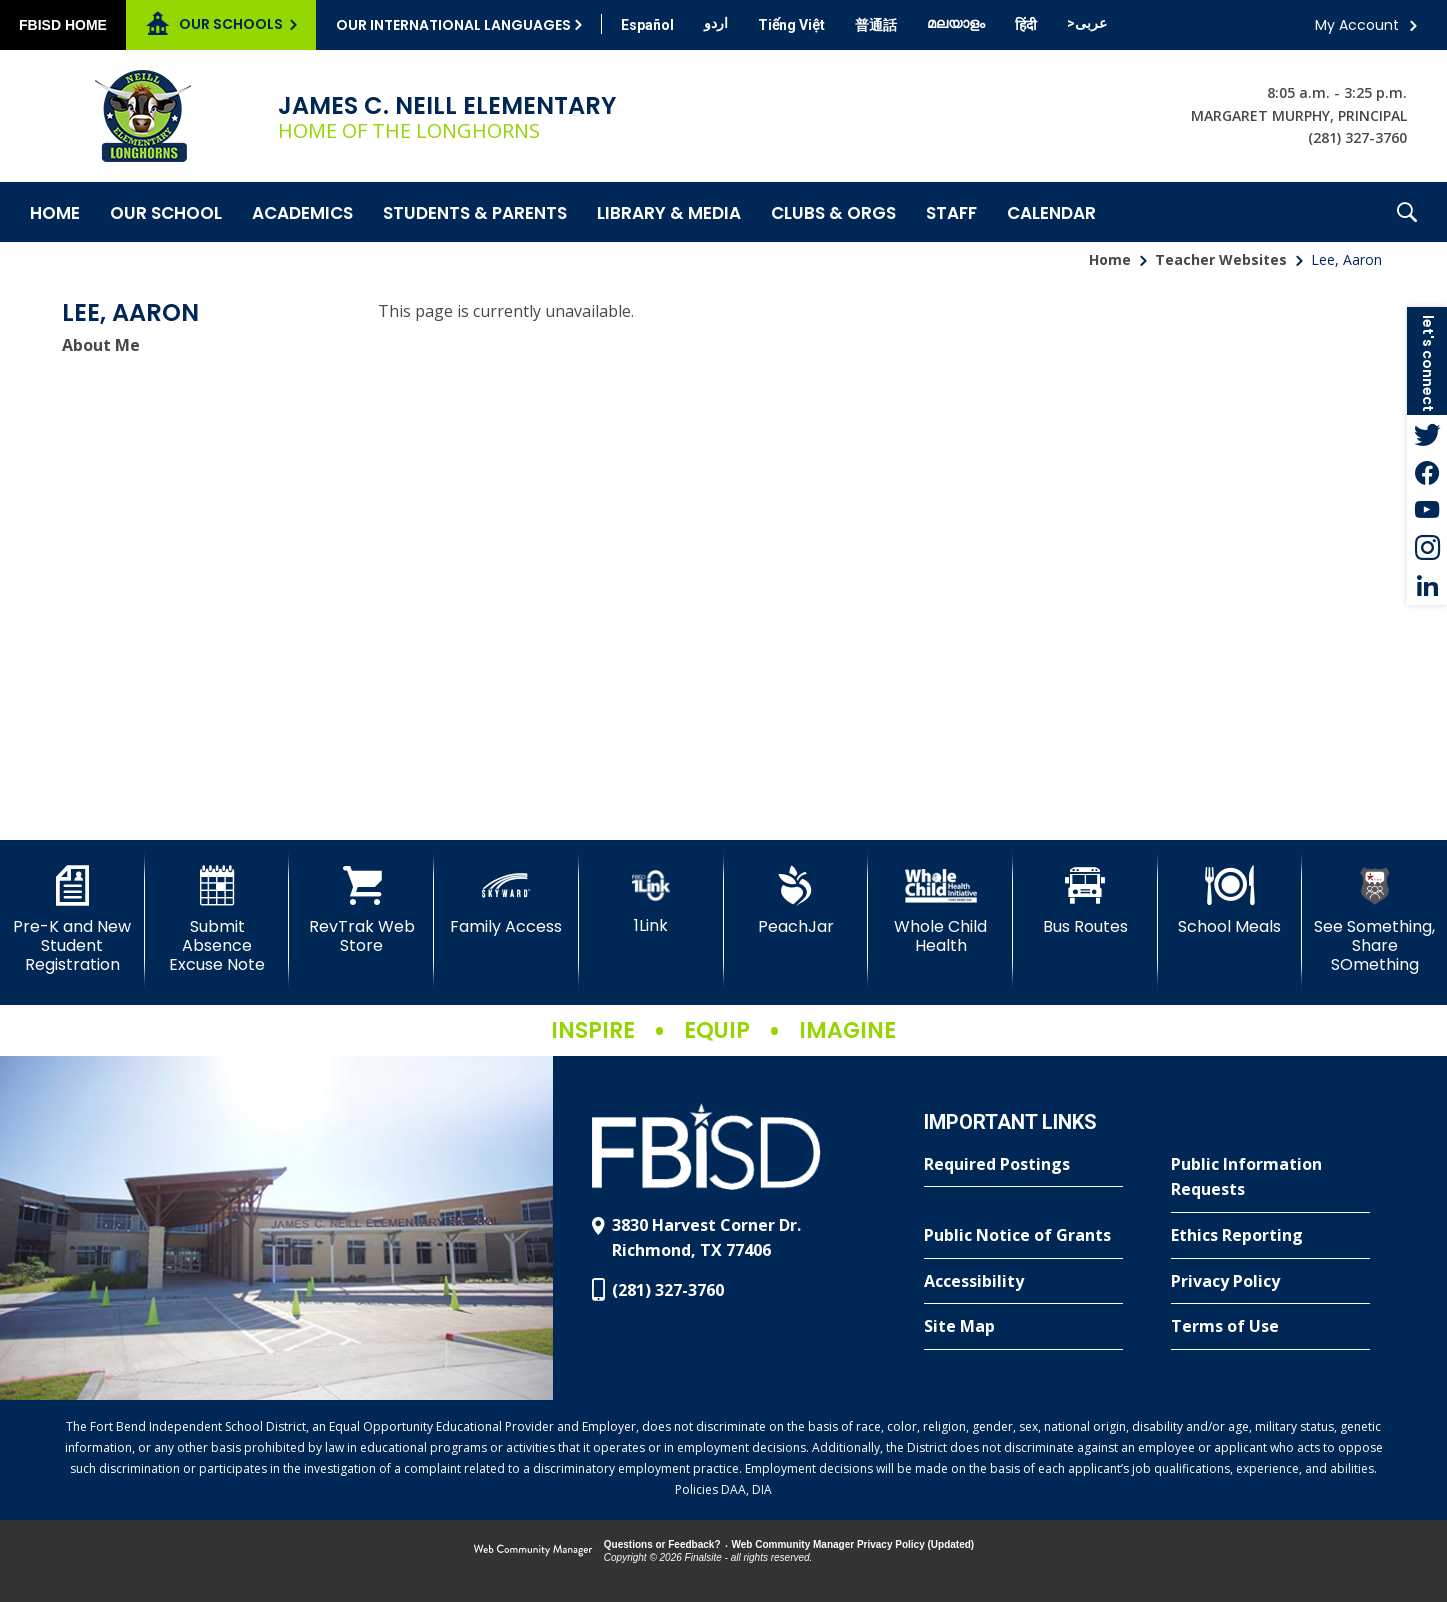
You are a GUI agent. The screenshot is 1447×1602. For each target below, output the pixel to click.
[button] (1407, 212)
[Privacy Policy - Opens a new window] (1270, 1282)
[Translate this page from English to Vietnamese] (791, 25)
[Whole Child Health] (940, 910)
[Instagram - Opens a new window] (1427, 548)
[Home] (55, 212)
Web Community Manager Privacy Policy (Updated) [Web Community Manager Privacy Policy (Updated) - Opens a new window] (853, 1544)
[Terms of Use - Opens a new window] (1270, 1327)
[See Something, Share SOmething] (1374, 920)
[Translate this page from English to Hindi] (1026, 25)
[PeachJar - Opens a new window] (796, 901)
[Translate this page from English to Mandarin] (876, 25)
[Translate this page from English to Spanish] (647, 25)
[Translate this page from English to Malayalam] (956, 23)
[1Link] (651, 900)
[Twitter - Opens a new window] (1427, 434)
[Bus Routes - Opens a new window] (1085, 901)
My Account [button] (1357, 25)
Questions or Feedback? (662, 1544)
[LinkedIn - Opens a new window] (1427, 586)
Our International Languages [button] (453, 25)
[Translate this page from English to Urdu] (716, 23)
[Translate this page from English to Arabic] (1087, 23)
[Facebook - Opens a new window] (1427, 472)
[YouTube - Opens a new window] (1427, 510)
